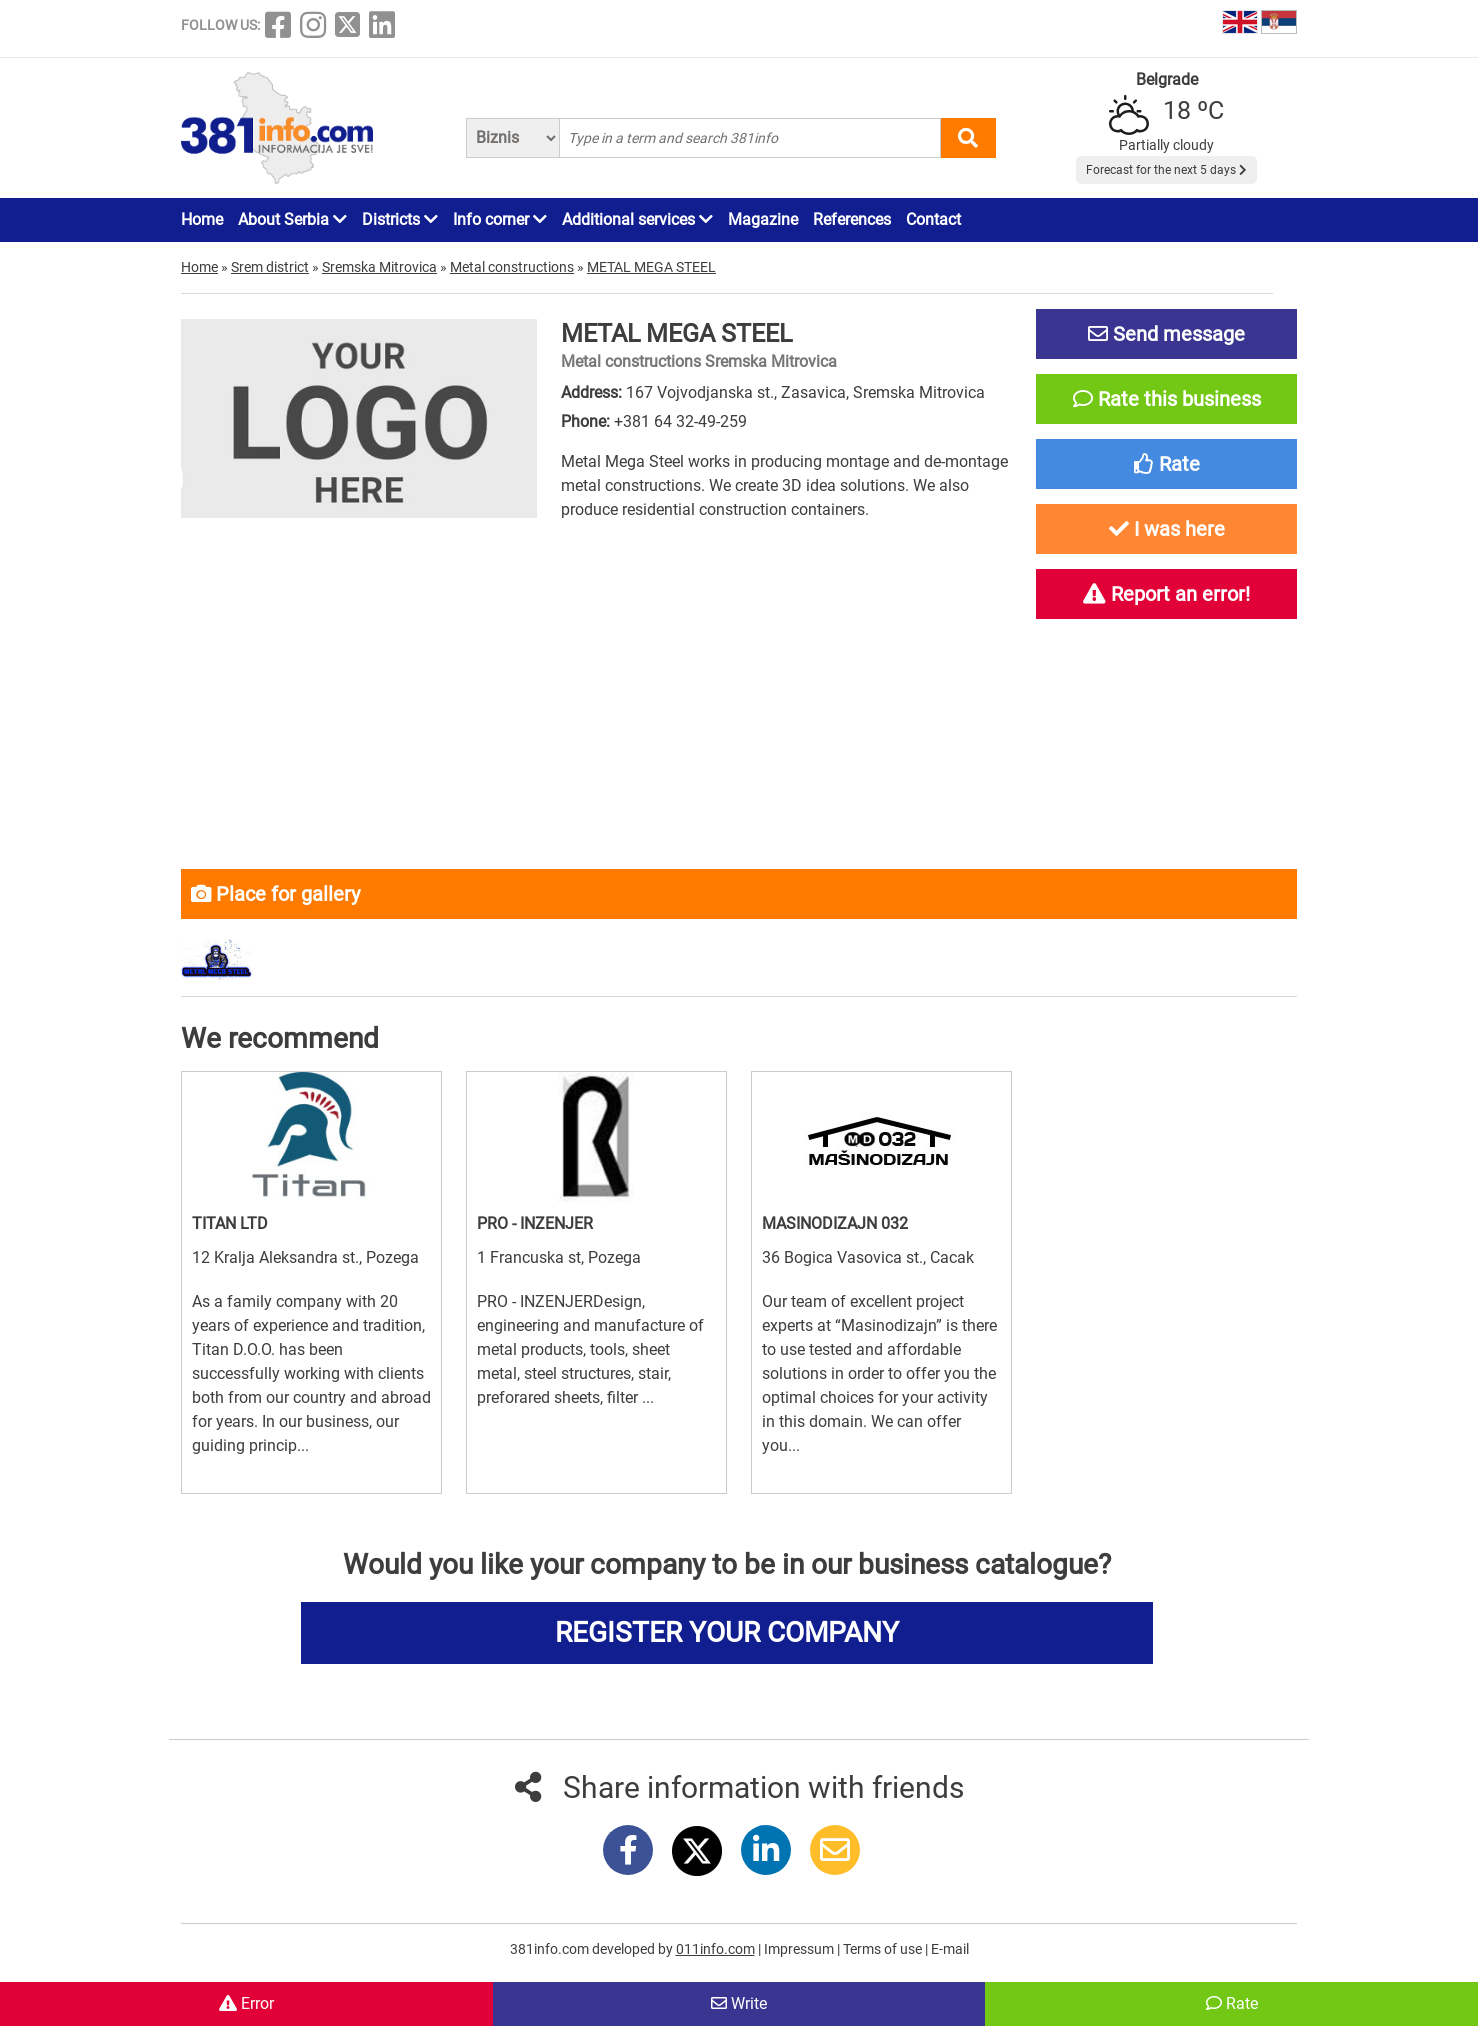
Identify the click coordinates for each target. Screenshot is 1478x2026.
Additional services (637, 219)
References (852, 219)
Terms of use (884, 1949)
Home (202, 219)
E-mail (950, 1949)
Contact (933, 219)
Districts (400, 219)
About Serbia (292, 219)
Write (739, 2003)
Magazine (763, 219)
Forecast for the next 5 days (1166, 170)
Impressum (800, 1949)
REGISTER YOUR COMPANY (727, 1632)
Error (246, 2003)
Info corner (500, 219)
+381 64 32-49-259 (680, 421)
